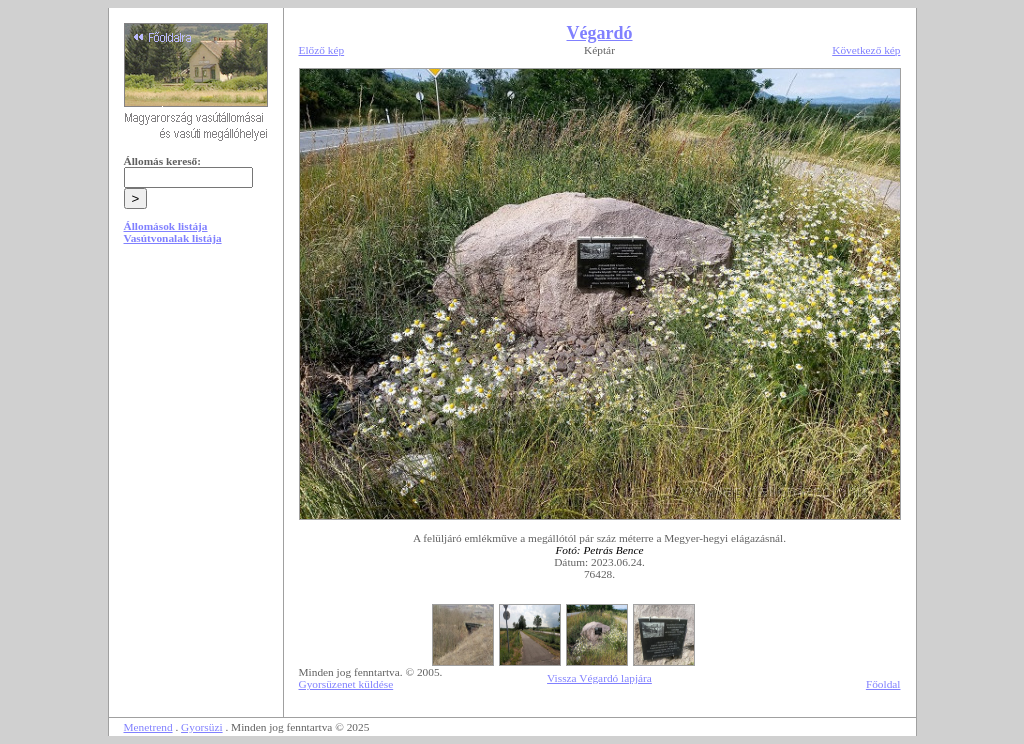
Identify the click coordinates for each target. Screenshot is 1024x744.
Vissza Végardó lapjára (599, 678)
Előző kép (322, 50)
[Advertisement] (196, 412)
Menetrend (148, 727)
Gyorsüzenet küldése (346, 684)
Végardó (600, 33)
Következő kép (866, 50)
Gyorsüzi (202, 727)
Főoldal (883, 684)
